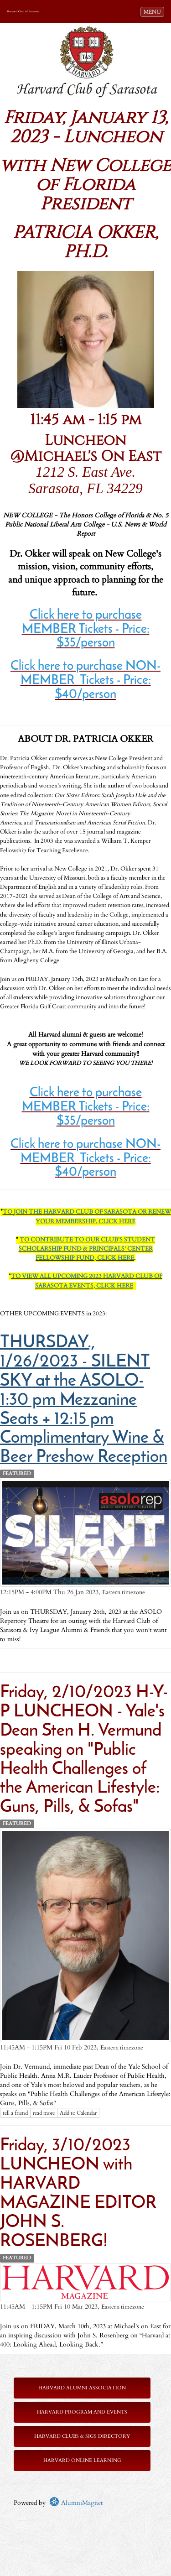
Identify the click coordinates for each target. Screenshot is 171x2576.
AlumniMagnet (76, 2502)
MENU (153, 11)
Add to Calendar (78, 2113)
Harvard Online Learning (82, 2460)
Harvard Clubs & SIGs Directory (82, 2436)
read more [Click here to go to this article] (44, 2113)
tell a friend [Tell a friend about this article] (15, 2113)
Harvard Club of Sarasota (23, 11)
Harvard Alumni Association (82, 2387)
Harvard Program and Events (82, 2412)
